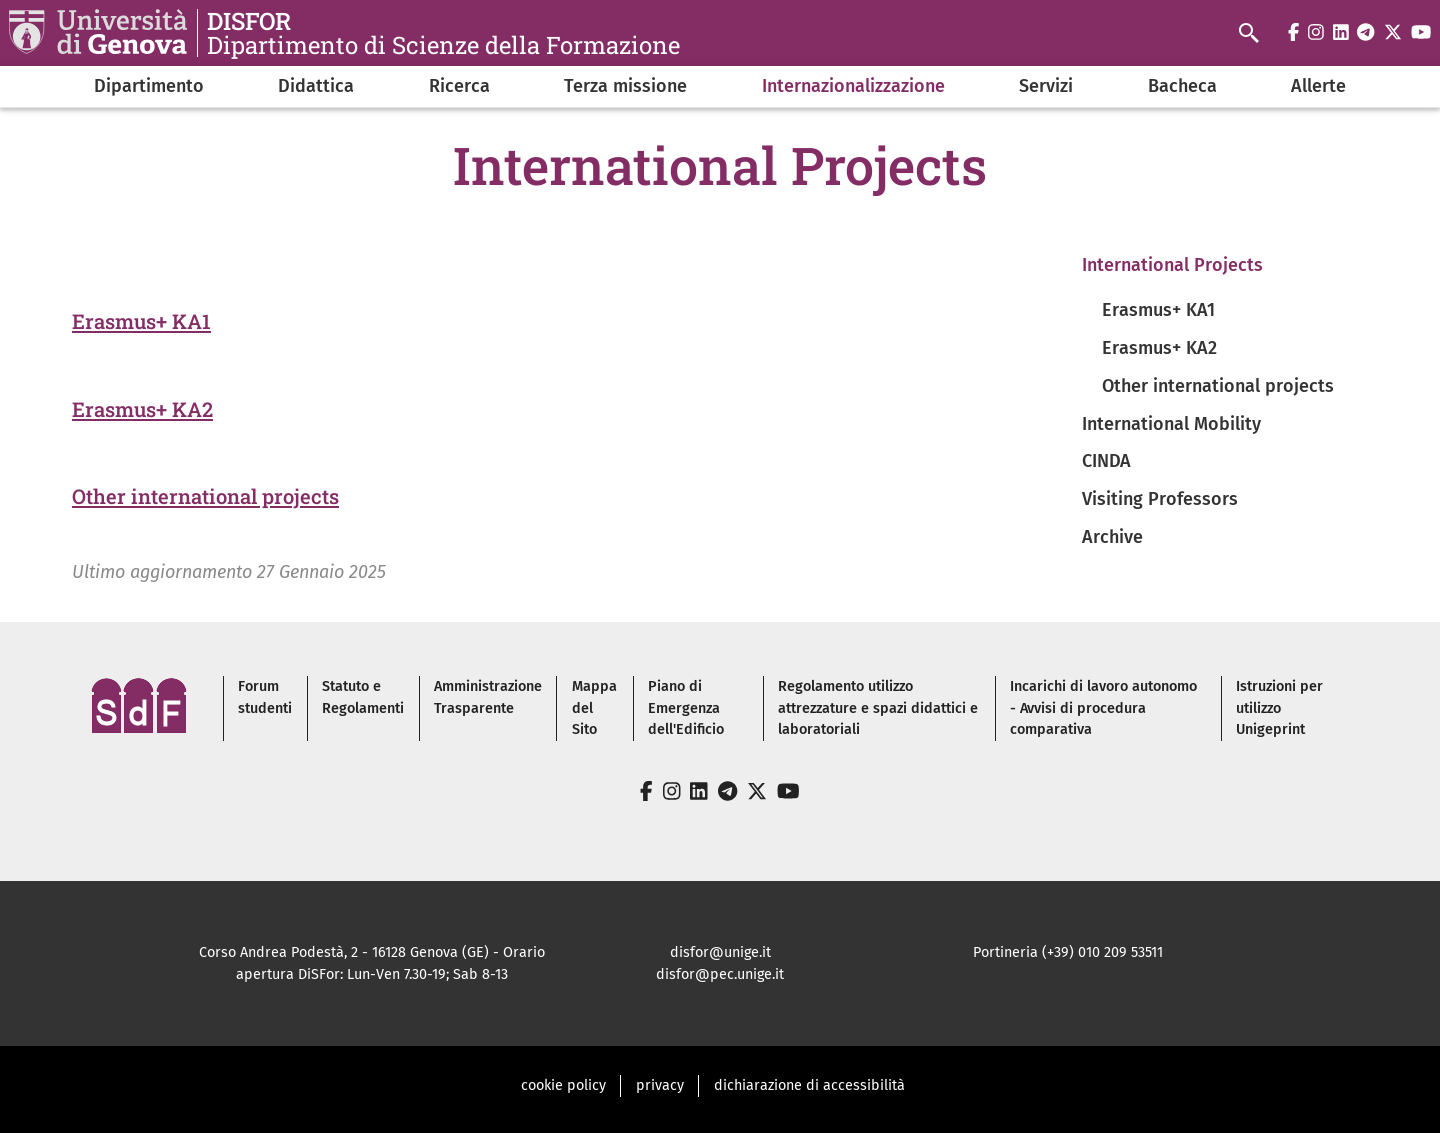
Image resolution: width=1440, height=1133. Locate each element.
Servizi (1046, 86)
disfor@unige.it (720, 952)
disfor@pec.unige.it (720, 974)
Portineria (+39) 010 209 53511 (1068, 952)
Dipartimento (149, 86)
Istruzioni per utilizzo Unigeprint (1279, 708)
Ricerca (459, 86)
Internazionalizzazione (853, 86)
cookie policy (563, 1085)
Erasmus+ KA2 (142, 409)
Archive (1112, 537)
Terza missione (625, 86)
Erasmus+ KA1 (141, 321)
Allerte (1318, 86)
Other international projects (205, 496)
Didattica (316, 86)
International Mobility (1171, 424)
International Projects (1172, 265)
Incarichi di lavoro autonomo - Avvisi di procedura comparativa (1103, 708)
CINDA (1106, 461)
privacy (660, 1085)
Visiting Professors (1160, 499)
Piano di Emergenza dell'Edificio (686, 708)
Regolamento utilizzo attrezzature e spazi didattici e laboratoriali (878, 708)
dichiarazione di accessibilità (809, 1085)
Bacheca (1182, 86)
